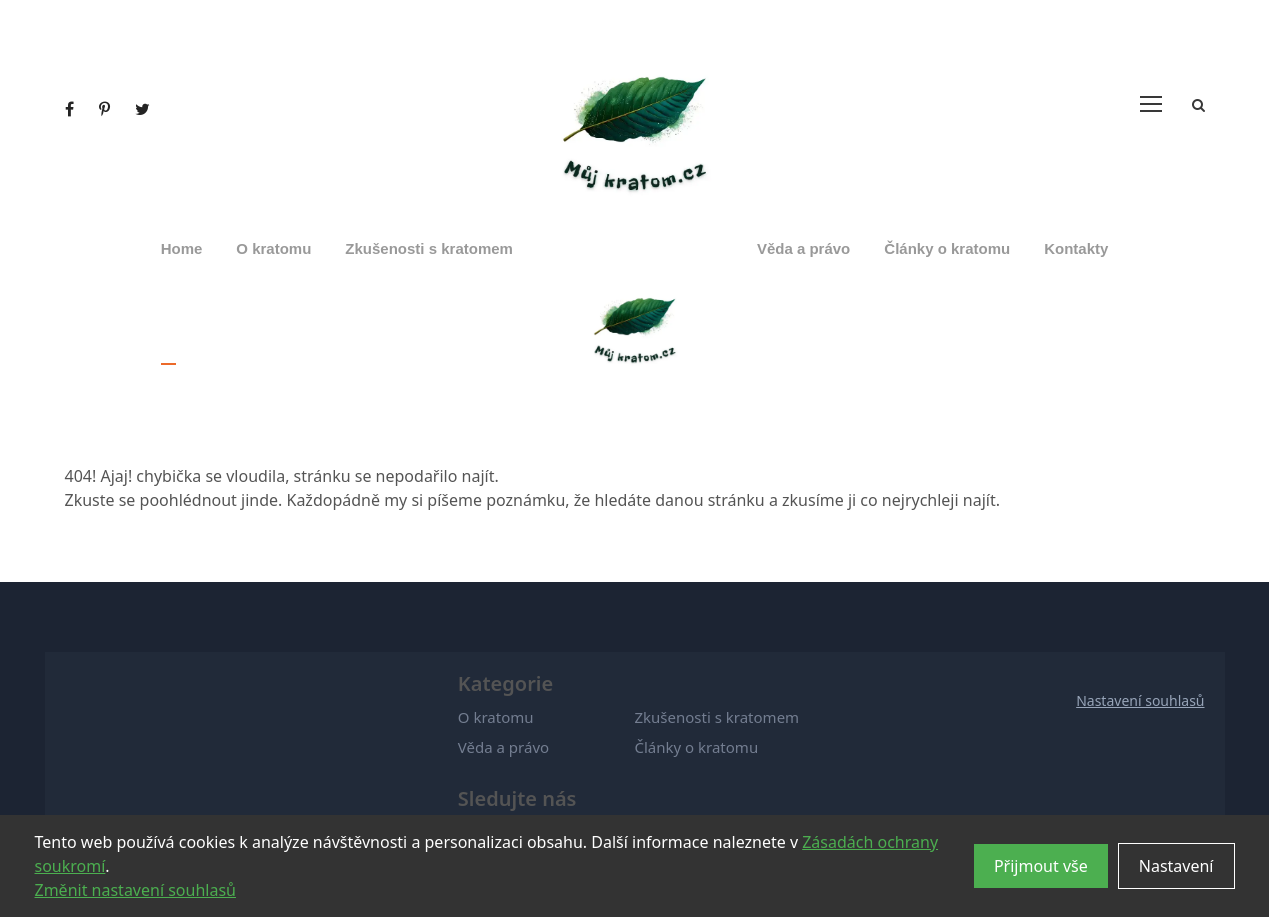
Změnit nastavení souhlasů (135, 890)
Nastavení (1176, 866)
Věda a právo (803, 248)
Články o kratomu (947, 248)
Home (182, 248)
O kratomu (273, 248)
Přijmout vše (1041, 866)
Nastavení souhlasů (1140, 700)
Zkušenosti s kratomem (429, 248)
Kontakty (1076, 248)
